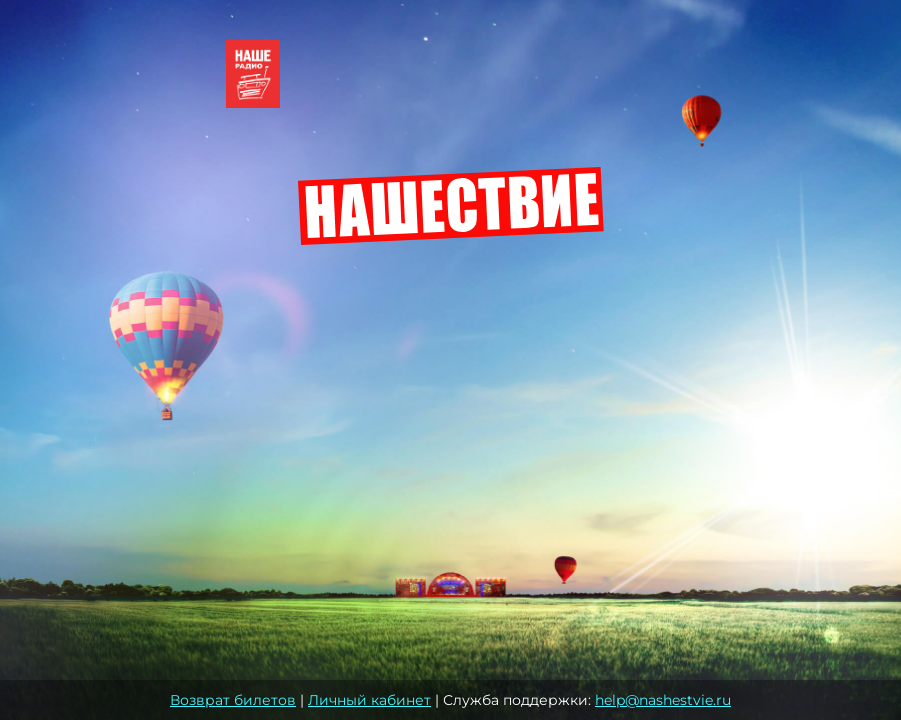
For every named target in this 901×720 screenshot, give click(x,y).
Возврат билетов (233, 700)
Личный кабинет (369, 700)
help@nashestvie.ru (663, 700)
